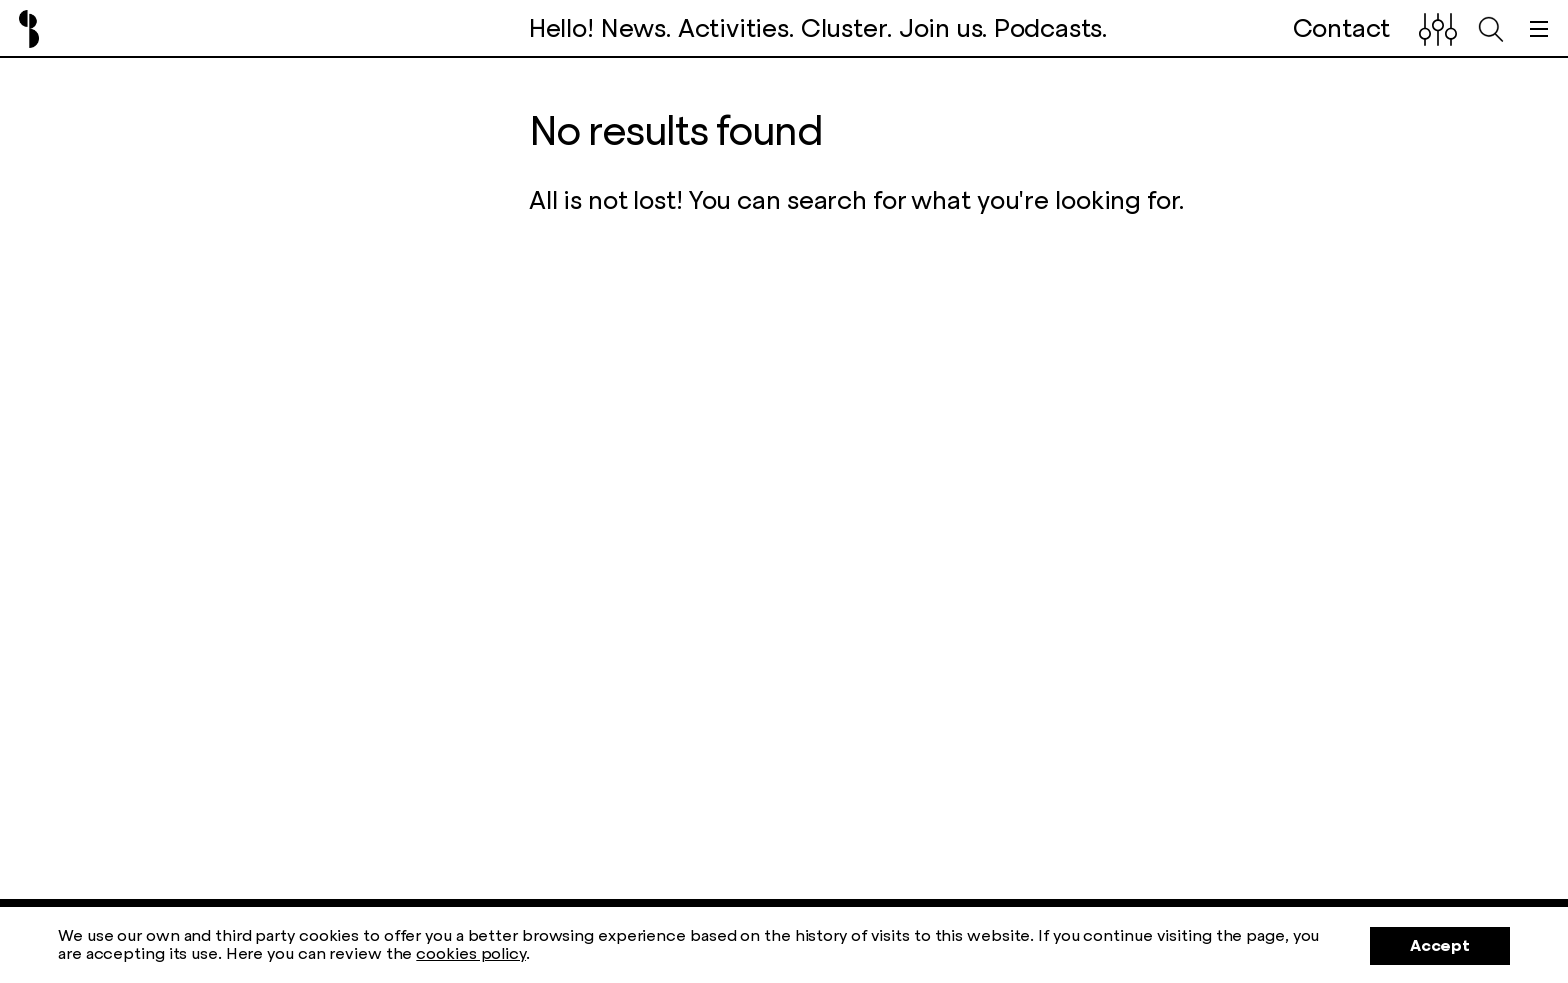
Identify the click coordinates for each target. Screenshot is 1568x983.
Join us (941, 28)
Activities (733, 28)
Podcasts (1048, 28)
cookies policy (471, 953)
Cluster (844, 28)
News (633, 28)
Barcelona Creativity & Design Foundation (29, 29)
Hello (558, 28)
